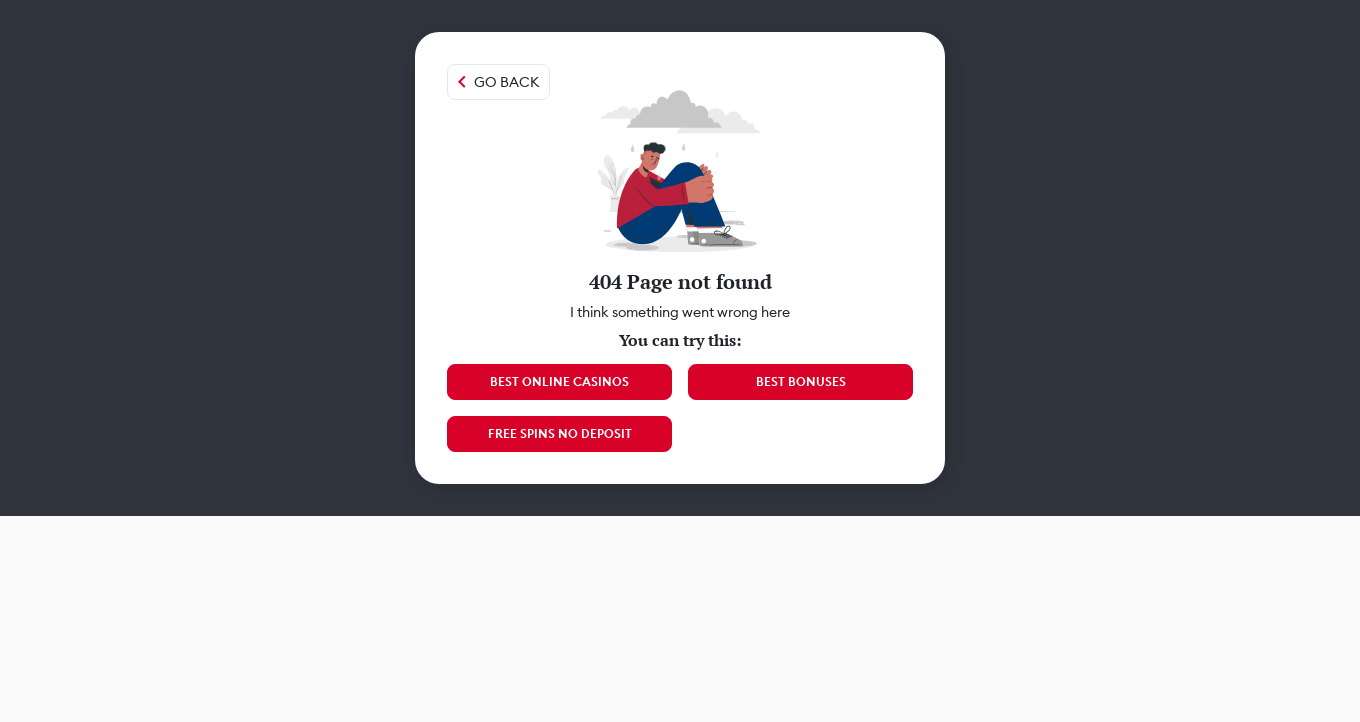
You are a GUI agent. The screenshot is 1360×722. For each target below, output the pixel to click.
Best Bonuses (801, 381)
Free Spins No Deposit (560, 433)
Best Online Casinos (559, 381)
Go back (506, 82)
